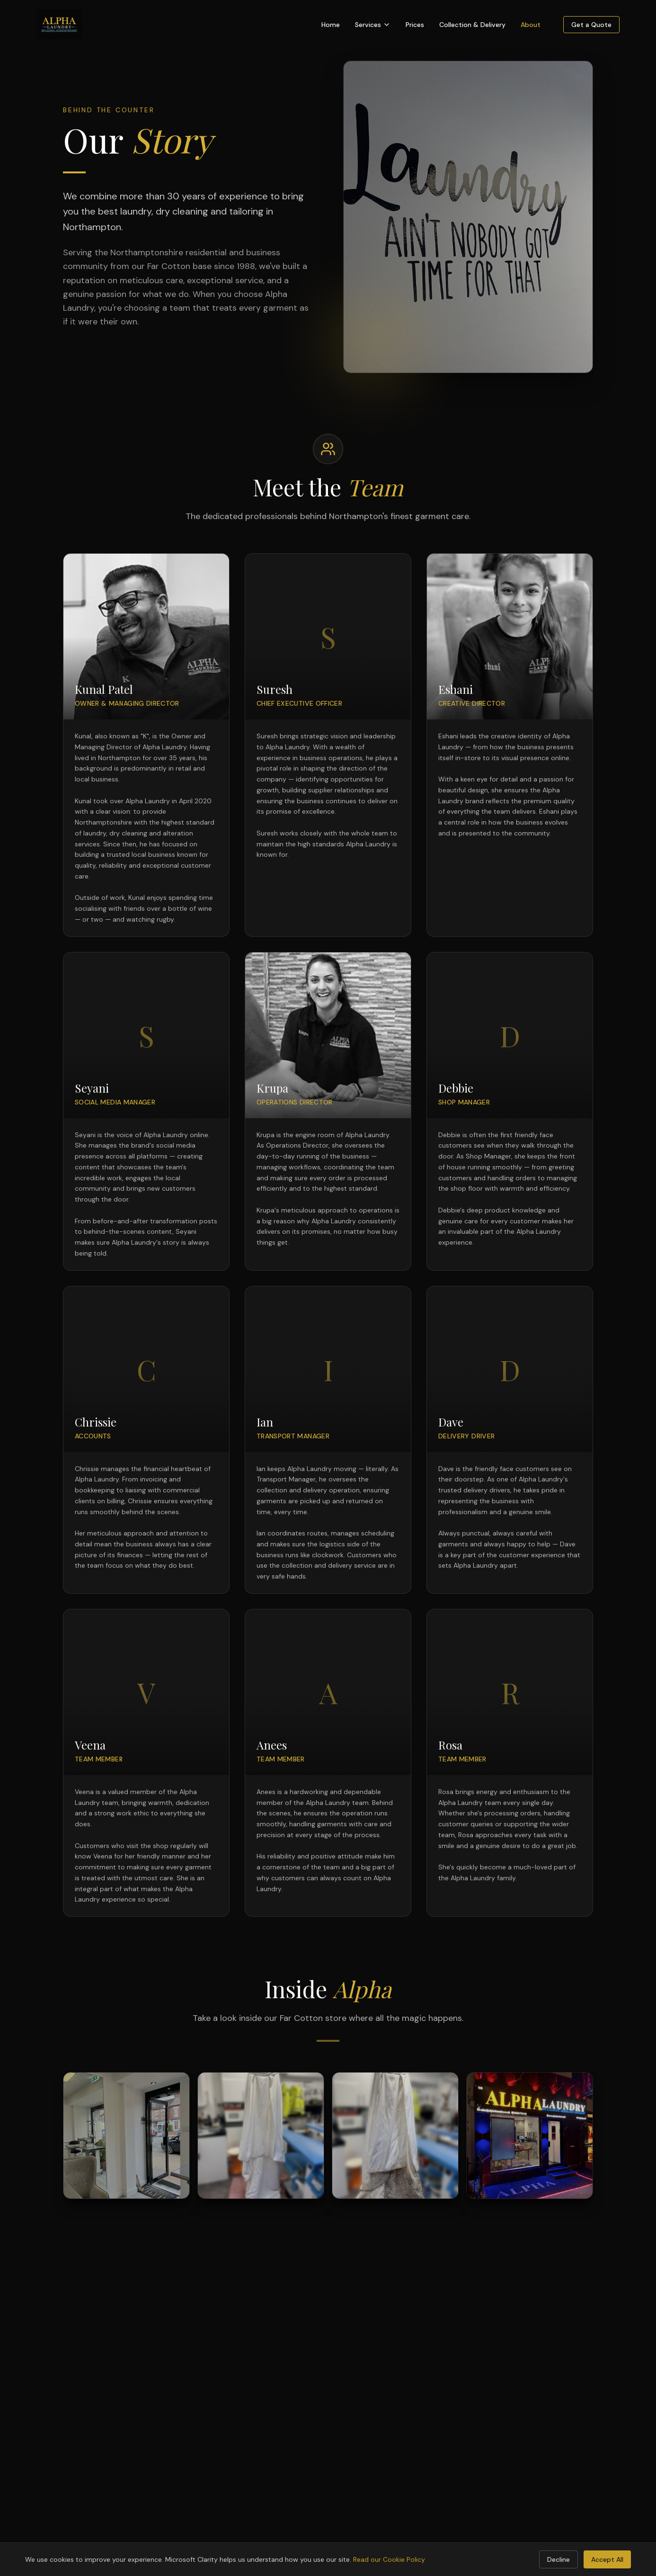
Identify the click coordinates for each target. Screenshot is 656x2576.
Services (372, 24)
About (531, 24)
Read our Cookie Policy (389, 2559)
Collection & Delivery (472, 24)
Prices (415, 24)
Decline (558, 2559)
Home (330, 24)
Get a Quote (591, 24)
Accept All (607, 2559)
